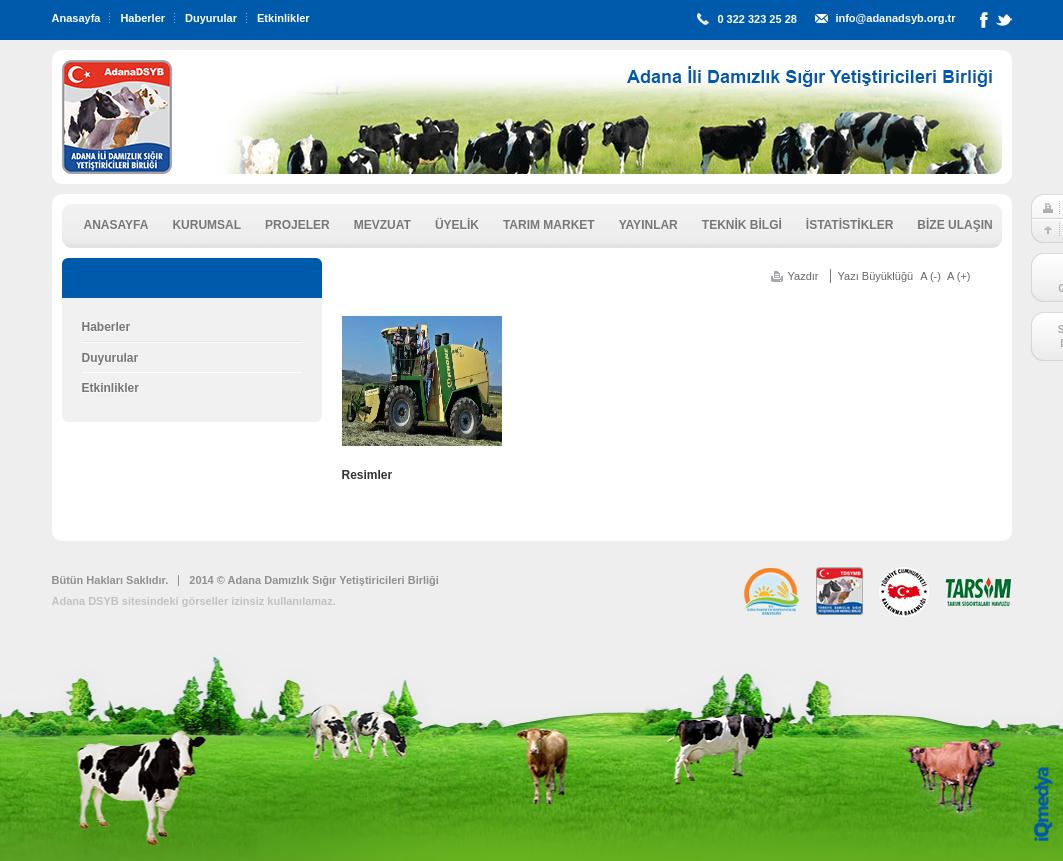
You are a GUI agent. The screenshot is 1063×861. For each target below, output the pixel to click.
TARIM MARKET (549, 225)
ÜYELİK (457, 225)
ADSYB (117, 117)
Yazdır (803, 276)
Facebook (984, 24)
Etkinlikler (283, 18)
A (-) (930, 276)
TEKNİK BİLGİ (742, 225)
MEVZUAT (382, 225)
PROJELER (297, 225)
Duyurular (211, 18)
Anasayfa (76, 18)
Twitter (1004, 24)
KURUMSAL (206, 225)
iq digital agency (1043, 804)
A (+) (959, 276)
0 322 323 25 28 (757, 19)
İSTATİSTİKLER (850, 225)
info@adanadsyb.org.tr (895, 18)
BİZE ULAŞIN (954, 225)
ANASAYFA (116, 225)
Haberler (142, 18)
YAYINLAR (648, 225)
